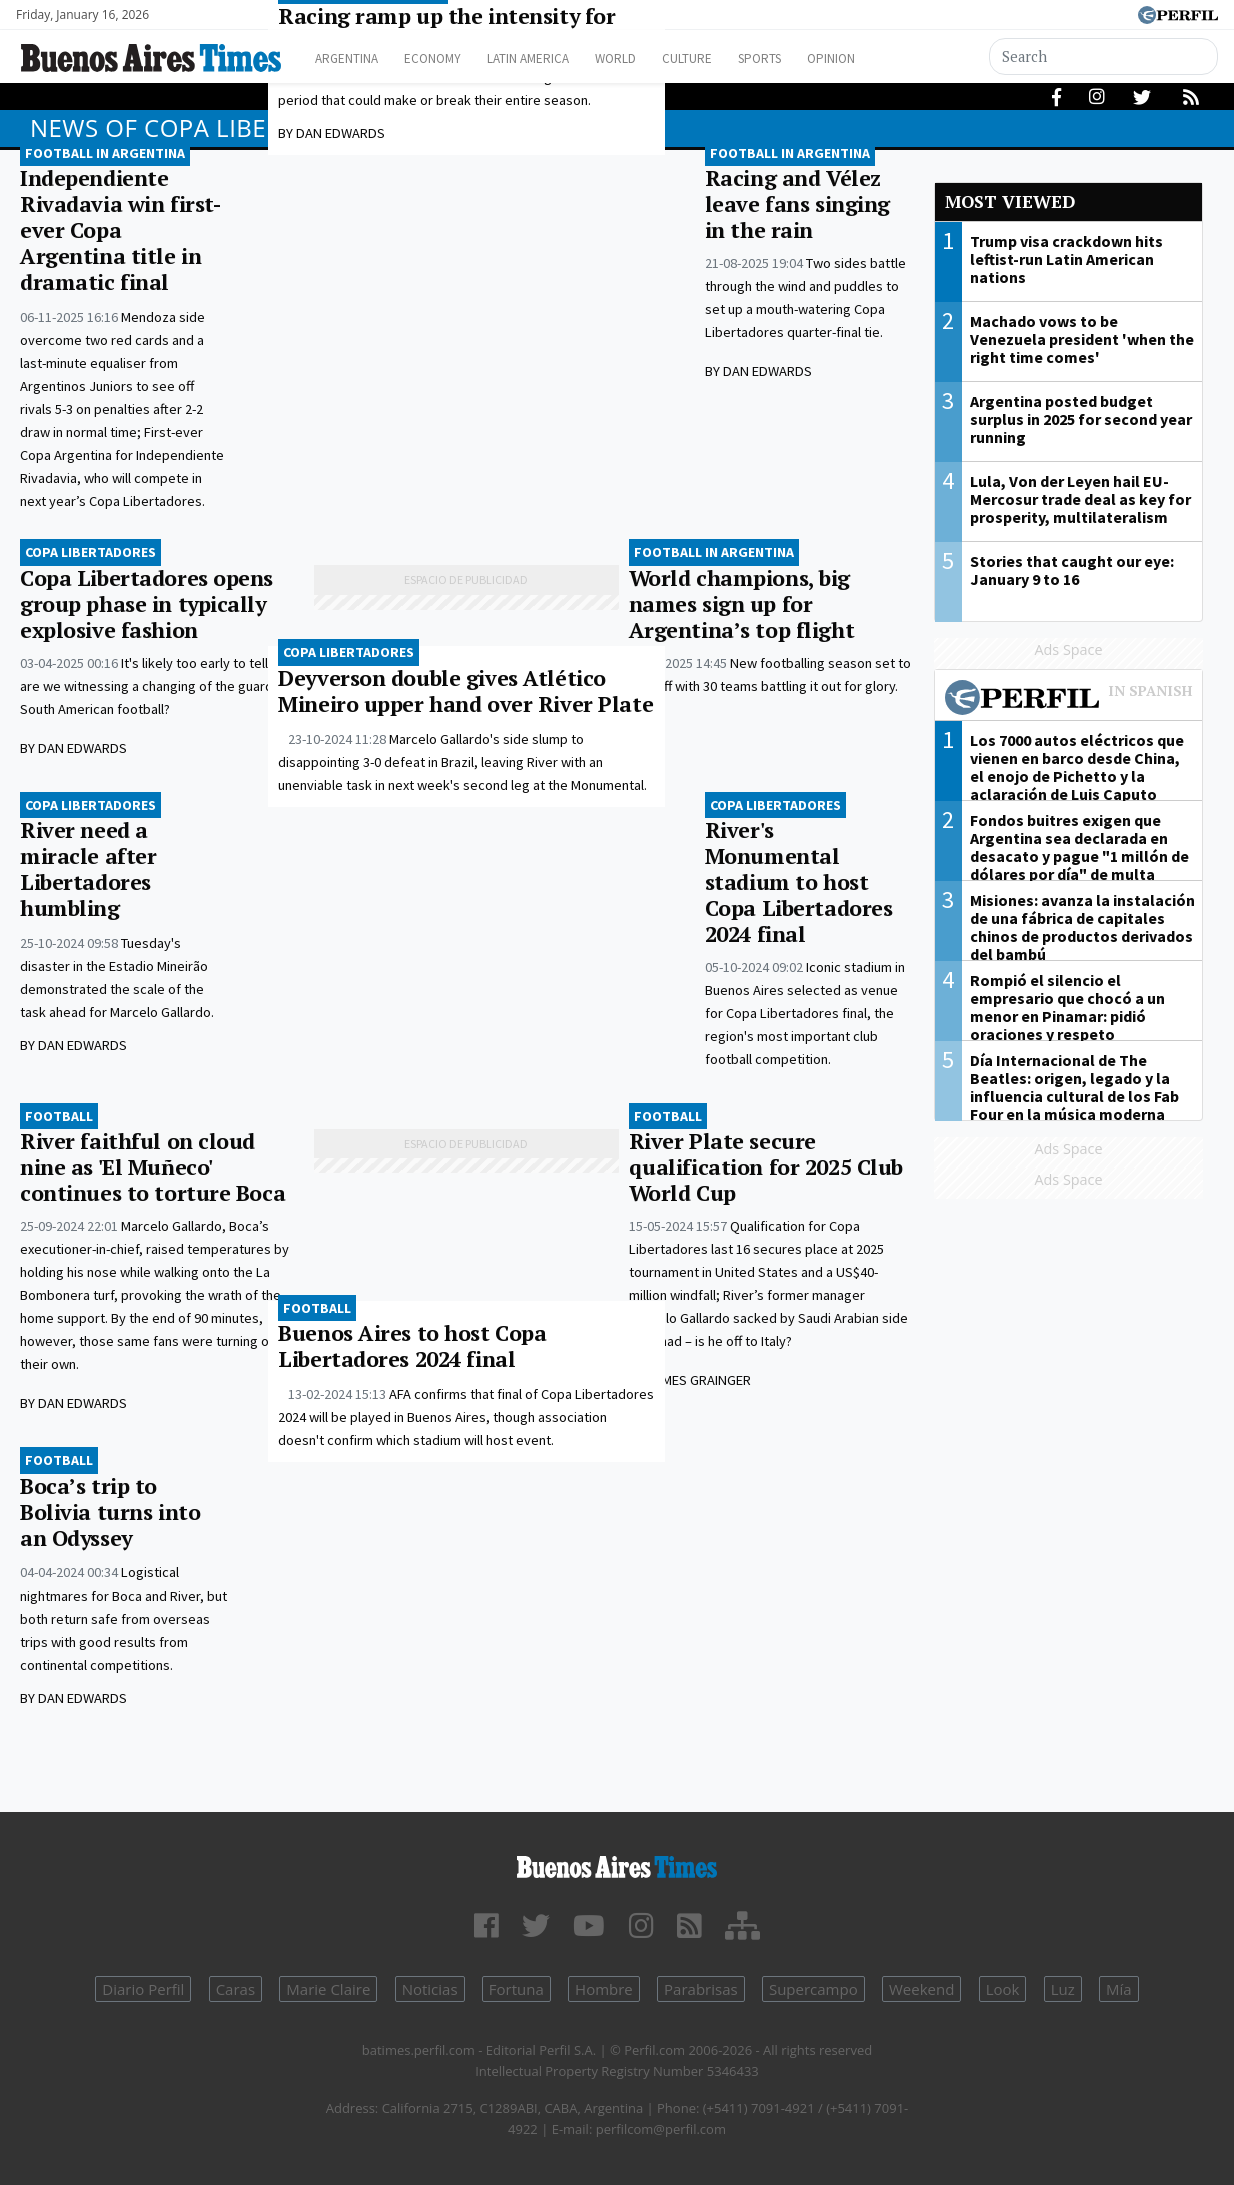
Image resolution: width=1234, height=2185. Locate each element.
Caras (235, 1989)
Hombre (604, 1989)
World (655, 58)
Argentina (352, 58)
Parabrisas (701, 1989)
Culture (736, 58)
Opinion (899, 58)
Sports (819, 58)
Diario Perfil (143, 1989)
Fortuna (516, 1989)
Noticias (430, 1989)
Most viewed (1010, 201)
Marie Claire (328, 1989)
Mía (1119, 1989)
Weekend (921, 1989)
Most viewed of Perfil (1068, 700)
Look (1003, 1989)
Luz (1063, 1989)
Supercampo (813, 1989)
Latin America (556, 58)
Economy (448, 58)
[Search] (1103, 56)
